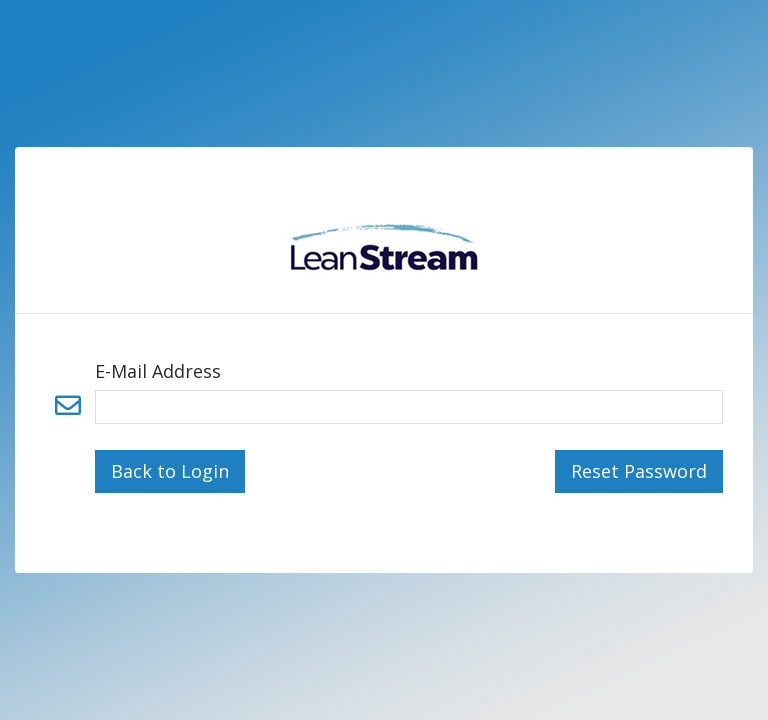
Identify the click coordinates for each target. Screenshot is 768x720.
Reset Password (639, 471)
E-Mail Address (158, 371)
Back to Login (170, 471)
